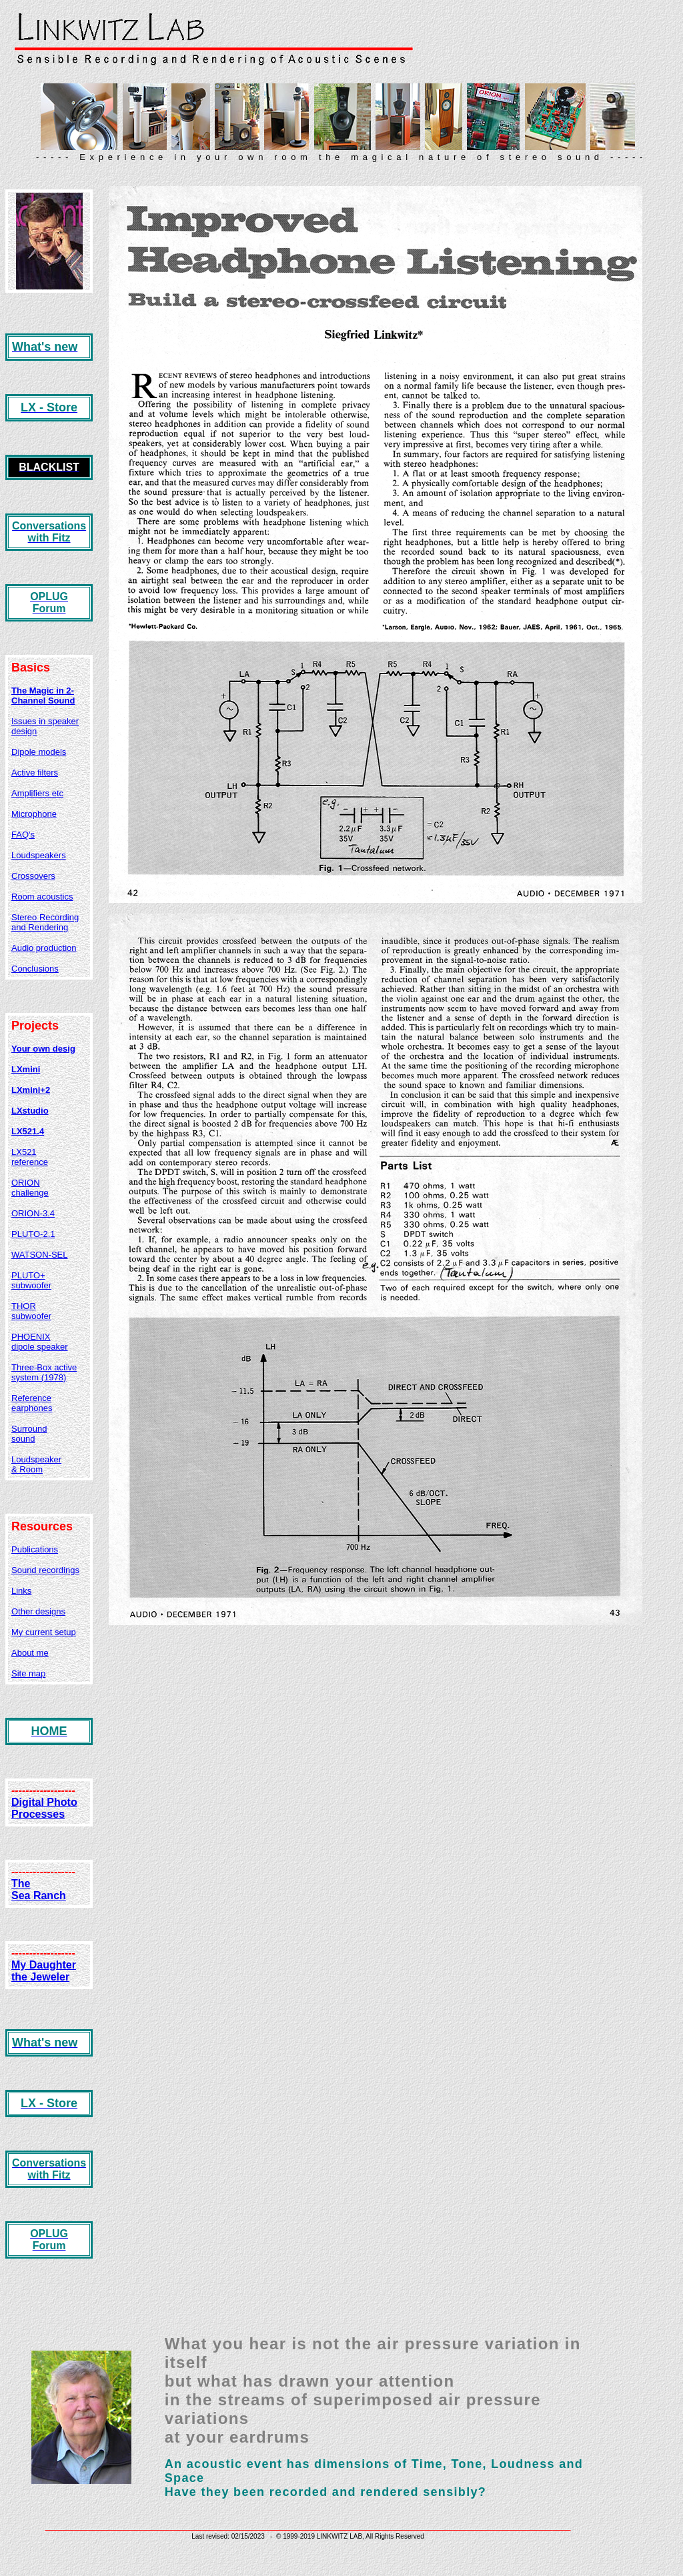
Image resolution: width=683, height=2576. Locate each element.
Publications (34, 1549)
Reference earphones (31, 1403)
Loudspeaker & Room (36, 1464)
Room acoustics (42, 897)
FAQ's (23, 835)
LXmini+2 (30, 1090)
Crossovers (33, 876)
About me (30, 1653)
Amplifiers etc (37, 793)
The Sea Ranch (38, 1889)
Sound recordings (45, 1570)
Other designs (38, 1611)
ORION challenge (30, 1188)
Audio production (44, 948)
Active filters (34, 773)
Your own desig (43, 1049)
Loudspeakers (38, 855)
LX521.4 (27, 1131)
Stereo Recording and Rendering (45, 922)
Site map (28, 1673)
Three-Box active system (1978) (44, 1372)
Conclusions (35, 969)
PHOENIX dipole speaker (39, 1342)
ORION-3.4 (33, 1213)
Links (21, 1591)
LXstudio (30, 1111)
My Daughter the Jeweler (43, 1971)
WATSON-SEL (39, 1255)
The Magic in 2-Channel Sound (43, 696)
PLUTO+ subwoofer (31, 1280)
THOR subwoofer (31, 1311)
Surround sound (29, 1434)
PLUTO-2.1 (33, 1234)
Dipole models (38, 752)
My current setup (43, 1632)
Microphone (34, 814)
